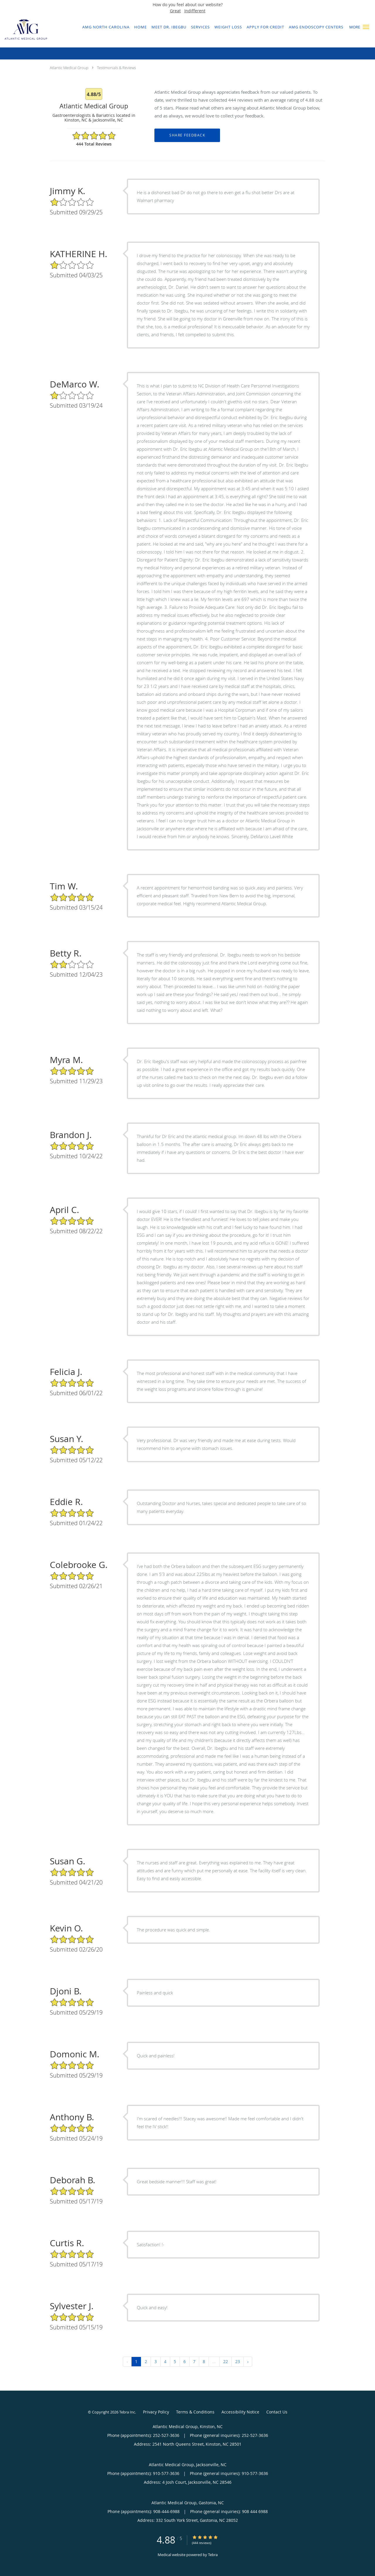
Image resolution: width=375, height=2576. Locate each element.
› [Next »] (247, 2361)
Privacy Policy (156, 2412)
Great (175, 10)
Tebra (213, 2554)
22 (225, 2361)
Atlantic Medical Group (69, 67)
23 (237, 2361)
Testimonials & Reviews (116, 67)
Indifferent (194, 10)
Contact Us (276, 2412)
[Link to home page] (24, 31)
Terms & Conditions (195, 2412)
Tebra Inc (127, 2412)
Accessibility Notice (240, 2412)
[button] (366, 27)
